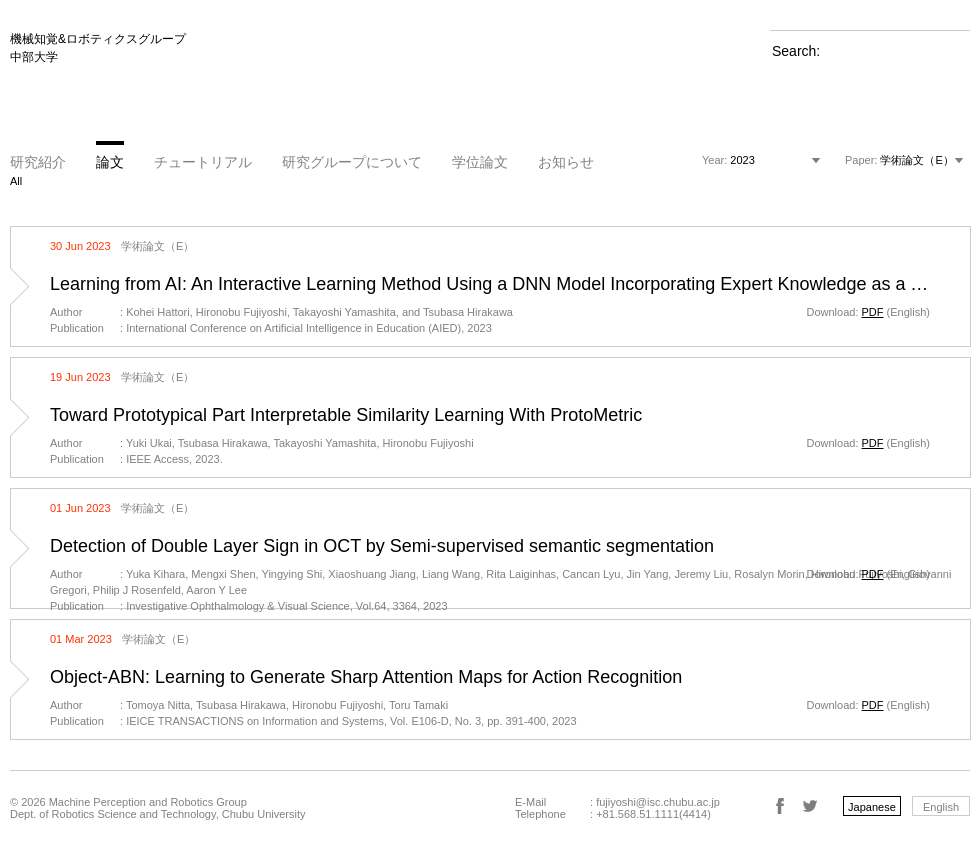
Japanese (872, 807)
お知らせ (566, 162)
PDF (873, 312)
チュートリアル (203, 162)
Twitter (810, 806)
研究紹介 (38, 162)
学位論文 (480, 162)
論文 (110, 162)
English (941, 807)
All (16, 181)
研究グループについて (352, 162)
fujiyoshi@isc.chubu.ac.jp (658, 802)
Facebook (780, 806)
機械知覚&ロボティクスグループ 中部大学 (98, 48)
